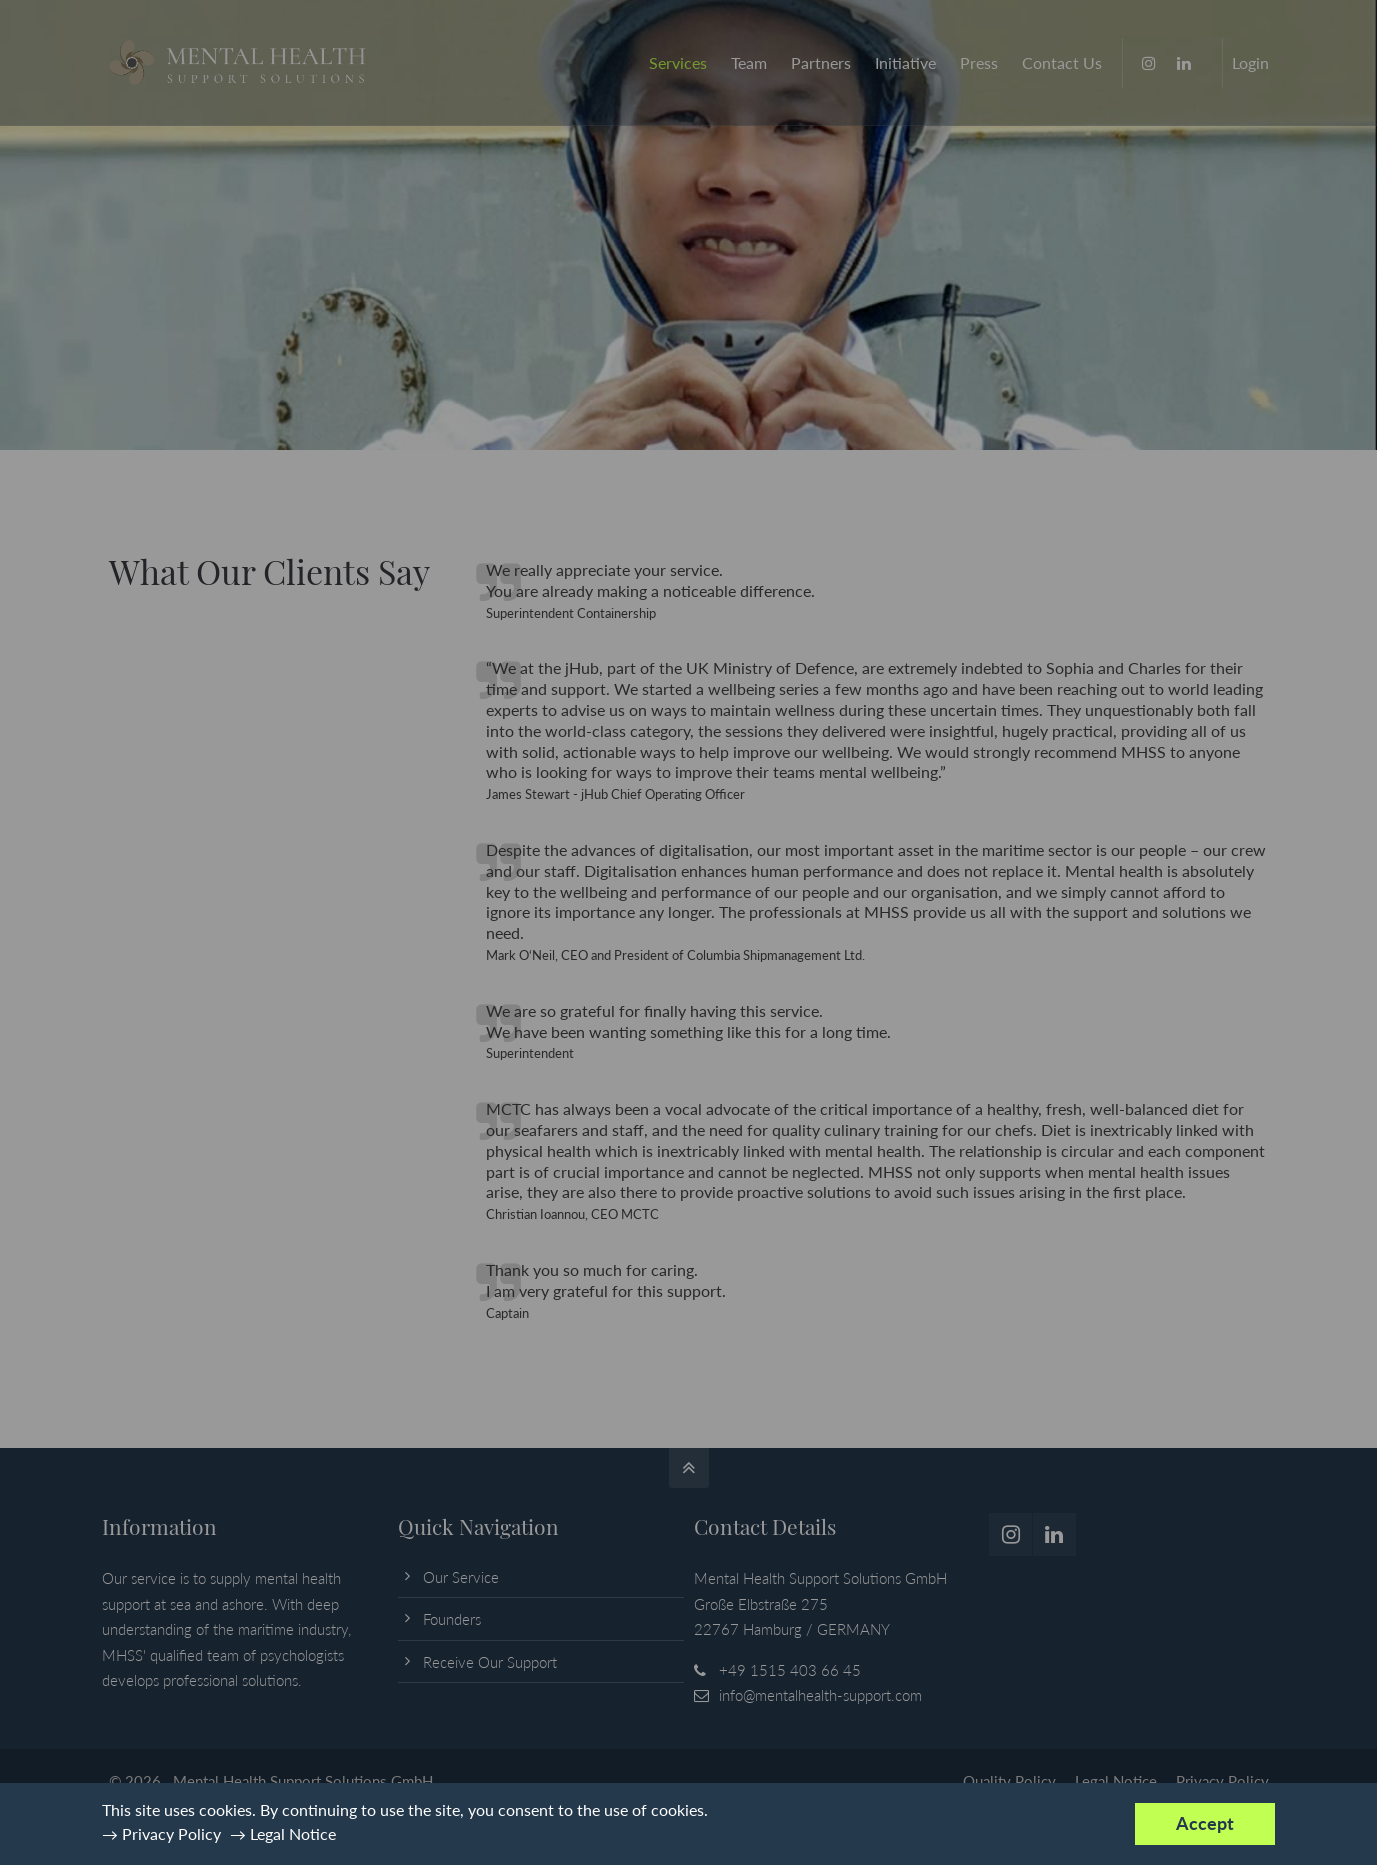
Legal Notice (293, 1833)
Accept (1205, 1823)
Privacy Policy (171, 1833)
